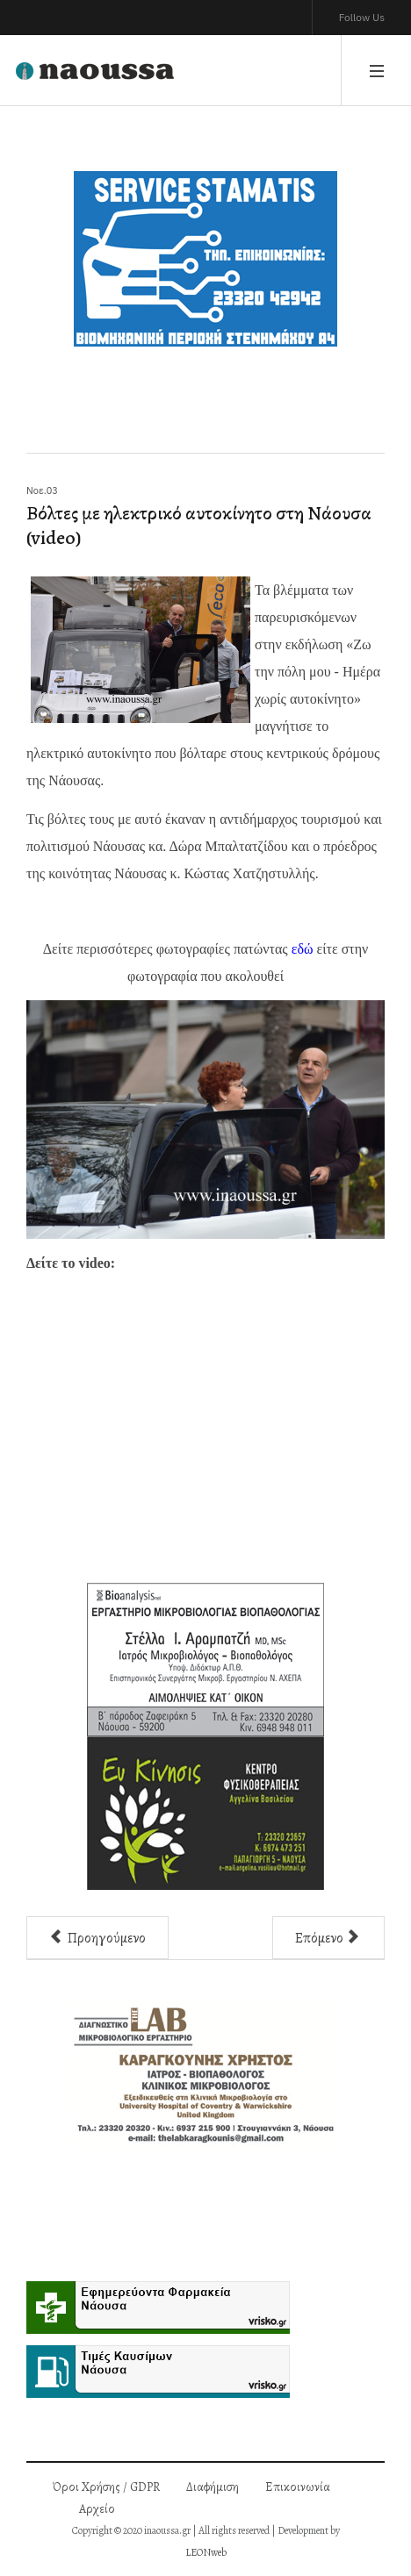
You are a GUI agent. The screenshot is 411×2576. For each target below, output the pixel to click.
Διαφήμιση (212, 2487)
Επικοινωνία (297, 2487)
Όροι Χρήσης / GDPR (106, 2487)
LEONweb (206, 2552)
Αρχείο (97, 2509)
